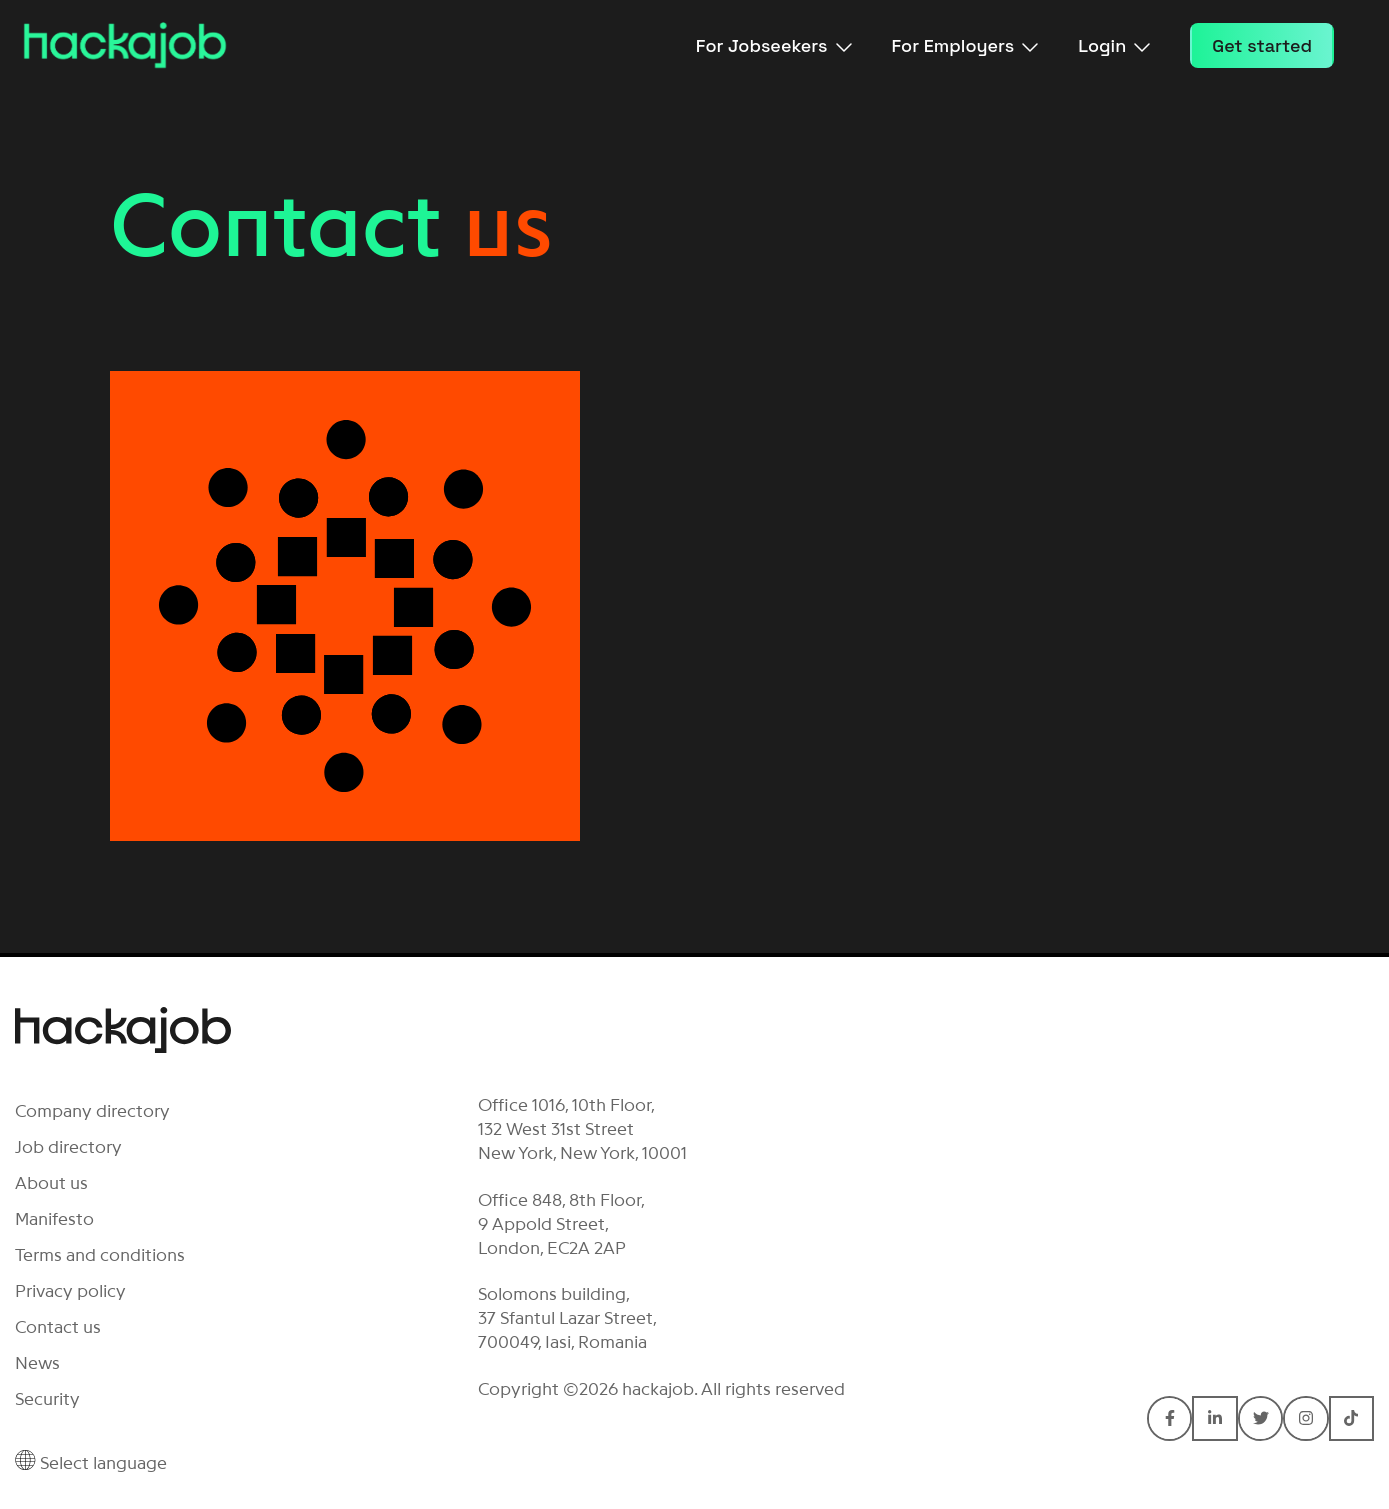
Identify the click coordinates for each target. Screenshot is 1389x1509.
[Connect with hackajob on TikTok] (1351, 1418)
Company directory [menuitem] (92, 1111)
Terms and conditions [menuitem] (100, 1255)
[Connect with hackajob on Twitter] (1260, 1418)
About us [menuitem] (51, 1183)
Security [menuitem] (47, 1399)
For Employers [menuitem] (965, 45)
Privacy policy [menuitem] (70, 1291)
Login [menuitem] (1114, 45)
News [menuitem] (37, 1363)
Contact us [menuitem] (58, 1327)
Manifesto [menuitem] (54, 1219)
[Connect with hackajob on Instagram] (1305, 1418)
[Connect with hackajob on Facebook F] (1169, 1418)
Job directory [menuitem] (68, 1147)
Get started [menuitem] (1262, 45)
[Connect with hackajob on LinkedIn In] (1214, 1418)
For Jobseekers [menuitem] (774, 45)
